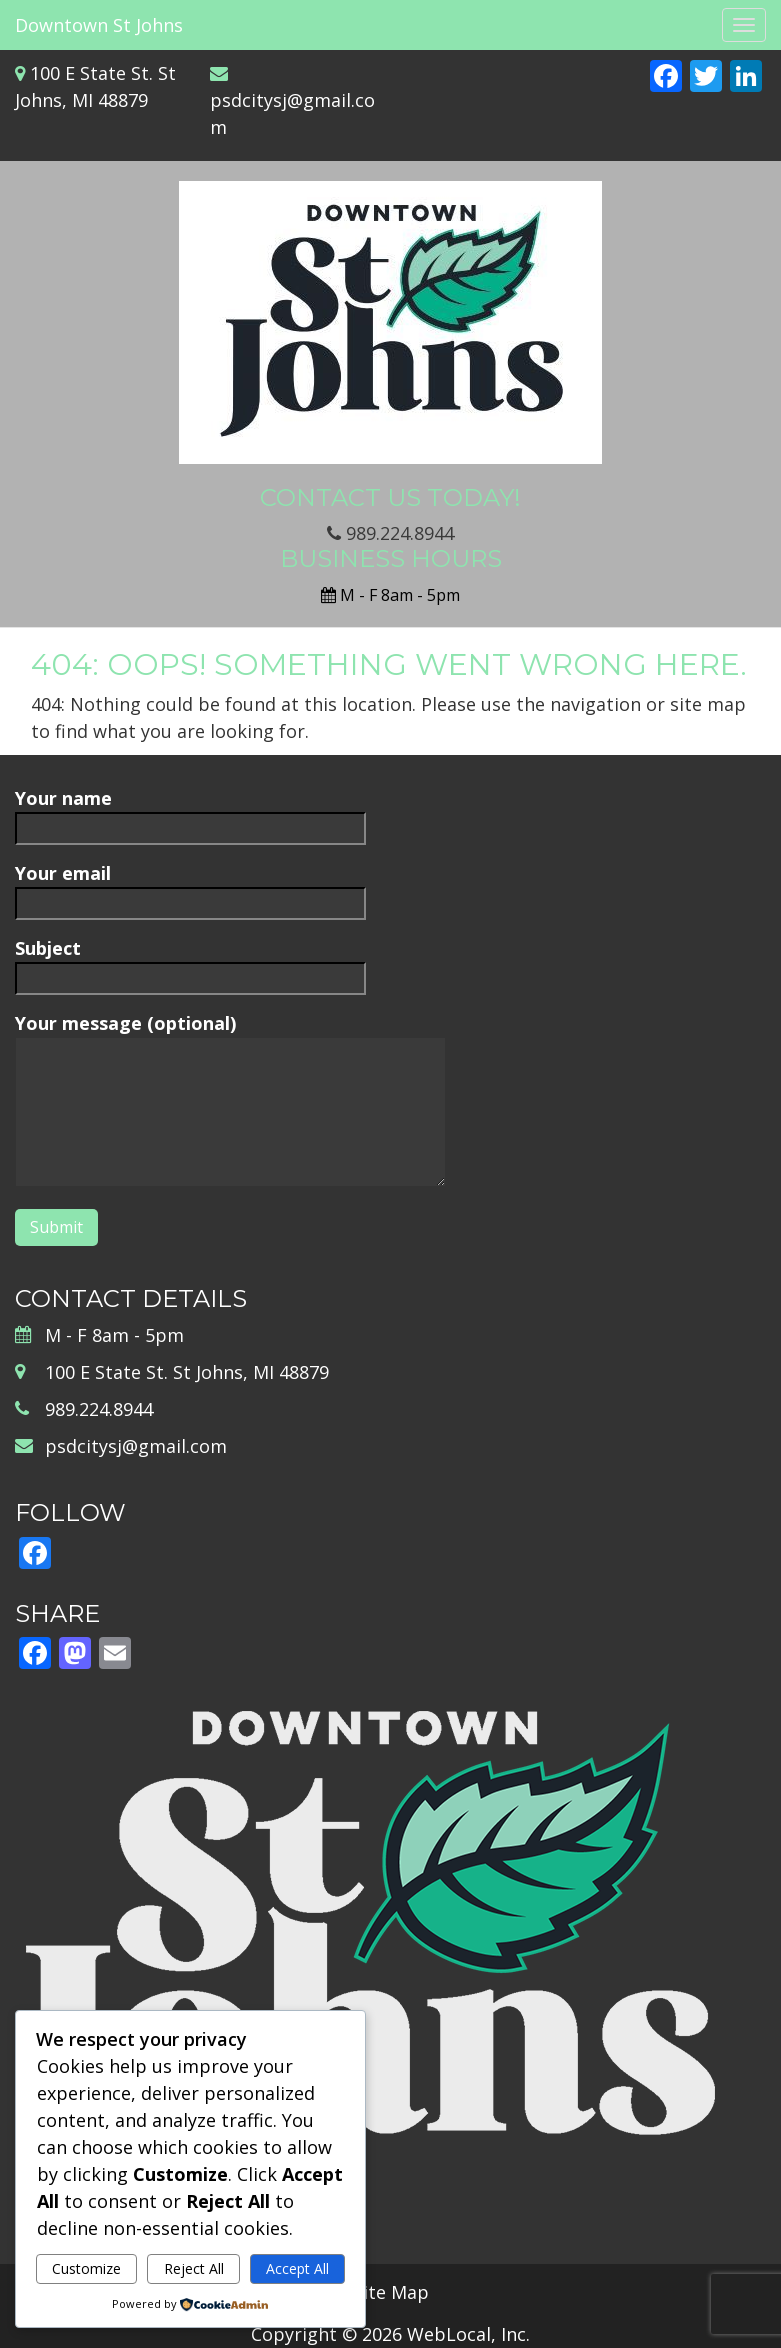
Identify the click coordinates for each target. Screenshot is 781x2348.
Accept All (297, 2268)
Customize (86, 2268)
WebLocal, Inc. (468, 2334)
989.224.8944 (390, 533)
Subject (190, 962)
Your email (190, 887)
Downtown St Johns (99, 25)
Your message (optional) (230, 1101)
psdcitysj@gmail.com (136, 1446)
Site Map (391, 2292)
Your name (190, 812)
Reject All (194, 2268)
